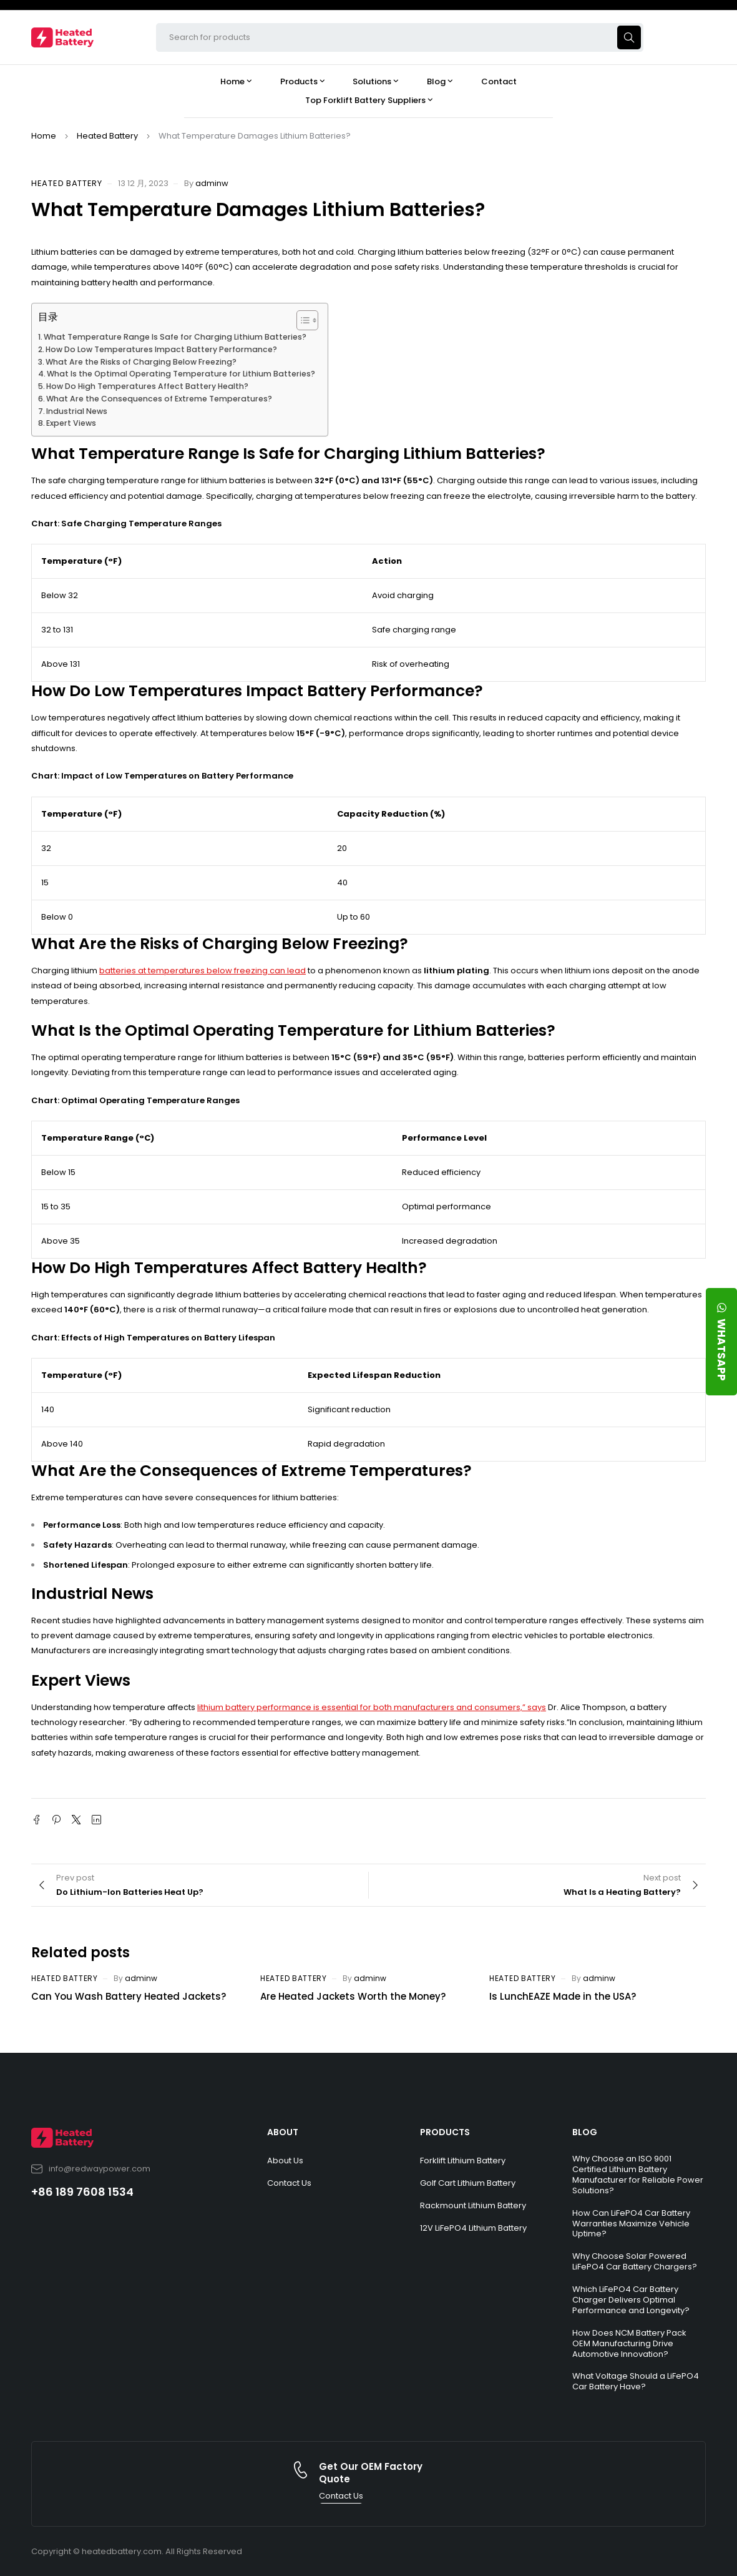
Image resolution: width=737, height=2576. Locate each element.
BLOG (584, 2132)
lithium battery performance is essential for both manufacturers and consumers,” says (371, 1707)
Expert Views (71, 423)
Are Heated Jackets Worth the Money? (353, 1996)
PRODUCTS (445, 2132)
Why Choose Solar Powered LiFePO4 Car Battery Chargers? (634, 2261)
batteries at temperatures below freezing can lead (202, 970)
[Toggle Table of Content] (301, 320)
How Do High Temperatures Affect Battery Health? (147, 386)
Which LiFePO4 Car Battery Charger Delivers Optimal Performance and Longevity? (631, 2299)
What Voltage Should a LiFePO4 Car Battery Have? (635, 2381)
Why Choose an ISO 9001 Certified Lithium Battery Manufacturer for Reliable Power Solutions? (637, 2174)
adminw (211, 183)
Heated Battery (107, 136)
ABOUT (282, 2132)
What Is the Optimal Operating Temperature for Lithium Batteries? (181, 373)
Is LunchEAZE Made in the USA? (562, 1996)
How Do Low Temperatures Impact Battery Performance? (161, 349)
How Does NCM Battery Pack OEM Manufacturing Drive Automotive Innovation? (629, 2343)
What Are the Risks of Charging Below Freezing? (141, 361)
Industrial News (76, 411)
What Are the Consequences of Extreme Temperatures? (159, 398)
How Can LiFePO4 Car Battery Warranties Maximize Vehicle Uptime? (631, 2223)
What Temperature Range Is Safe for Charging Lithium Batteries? (175, 337)
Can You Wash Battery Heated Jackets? (128, 1996)
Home (43, 136)
